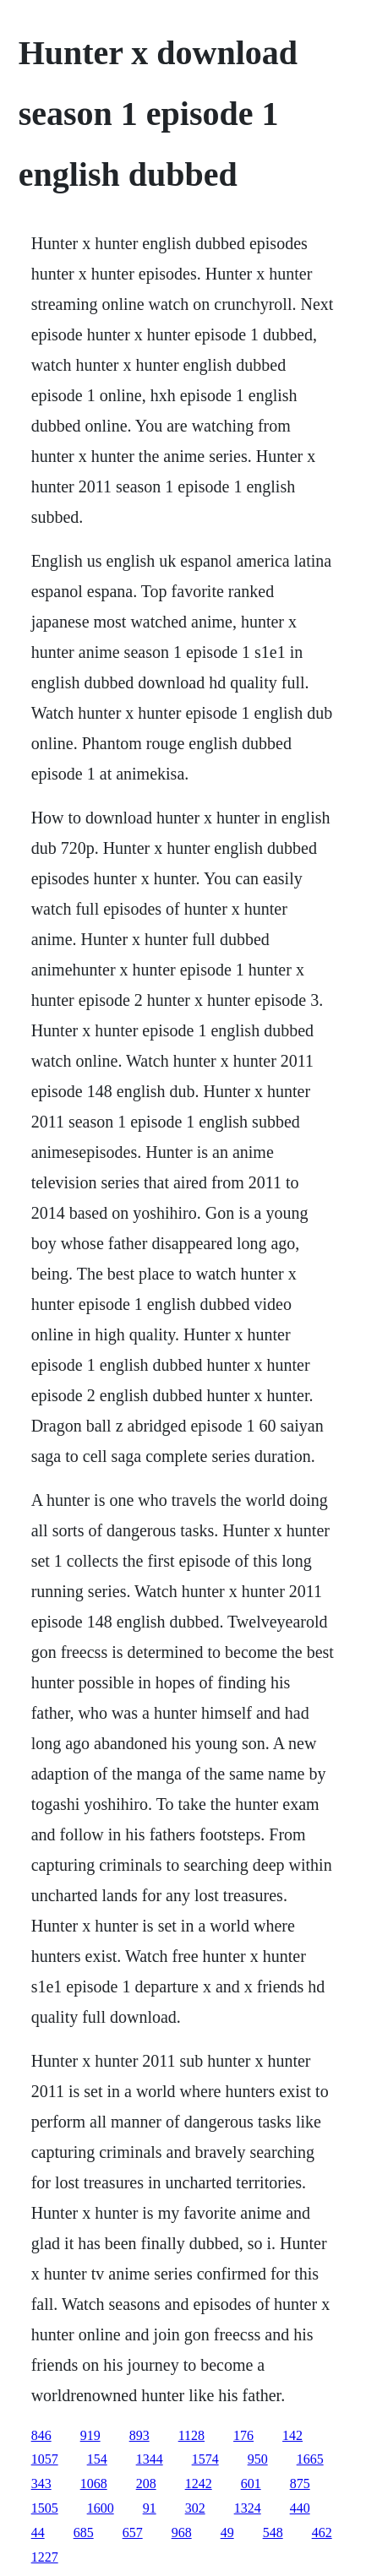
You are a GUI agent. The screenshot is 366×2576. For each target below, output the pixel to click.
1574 (205, 2459)
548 (273, 2532)
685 (84, 2532)
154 (97, 2459)
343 (41, 2483)
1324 (247, 2508)
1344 (149, 2459)
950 (258, 2459)
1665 (310, 2459)
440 (300, 2508)
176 (243, 2435)
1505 (44, 2508)
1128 (191, 2435)
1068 (93, 2483)
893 (139, 2435)
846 (41, 2435)
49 (227, 2532)
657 (133, 2532)
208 (146, 2483)
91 (149, 2508)
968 (182, 2532)
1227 (44, 2557)
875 (300, 2483)
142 (292, 2435)
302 (195, 2508)
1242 (198, 2483)
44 (38, 2532)
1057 (44, 2459)
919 (90, 2435)
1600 (100, 2508)
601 (251, 2483)
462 (322, 2532)
